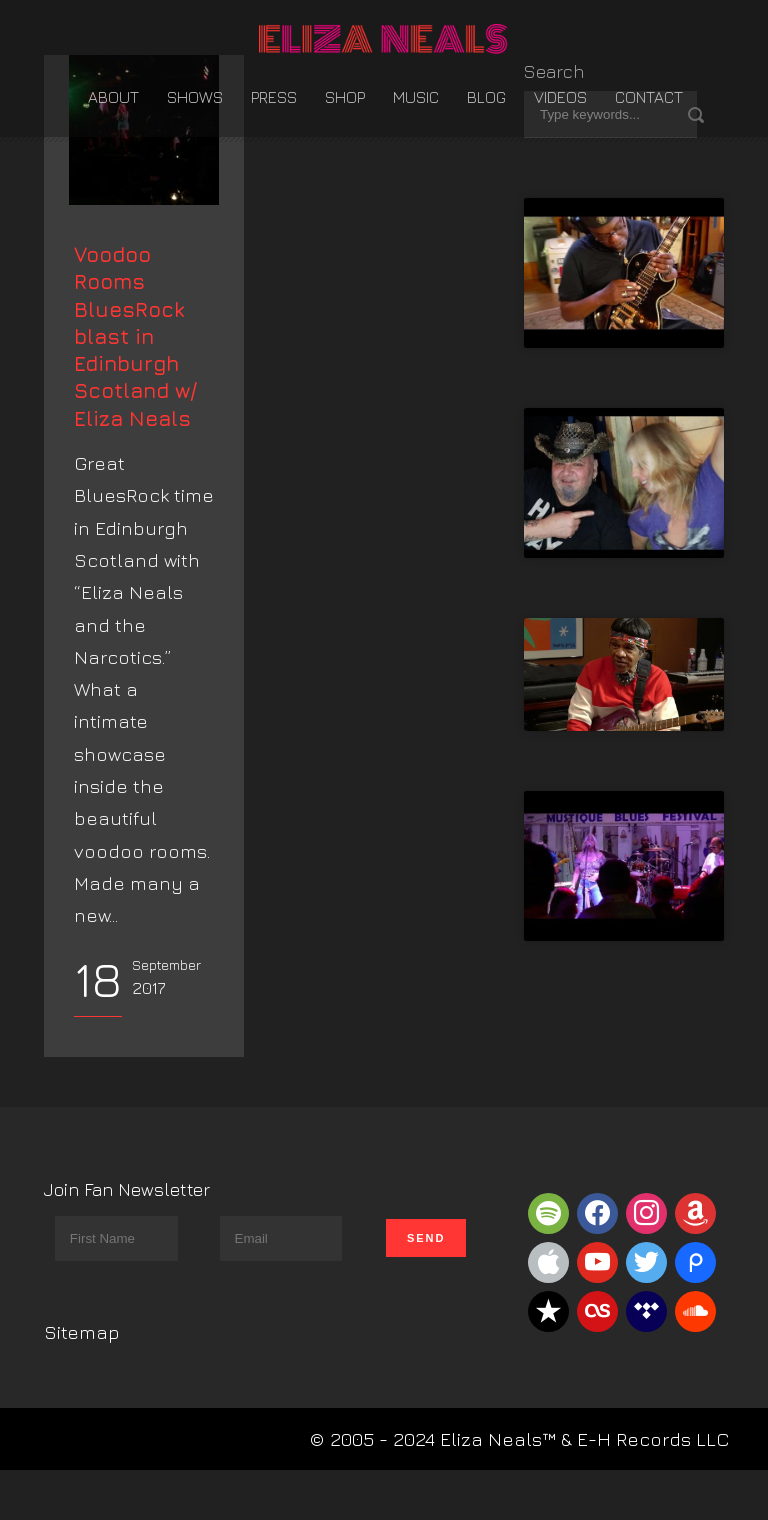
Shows (195, 97)
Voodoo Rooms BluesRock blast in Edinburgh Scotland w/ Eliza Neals (135, 386)
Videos (560, 97)
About (113, 97)
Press (274, 97)
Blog (486, 97)
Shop (345, 97)
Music (416, 97)
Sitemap (82, 1382)
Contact (649, 97)
